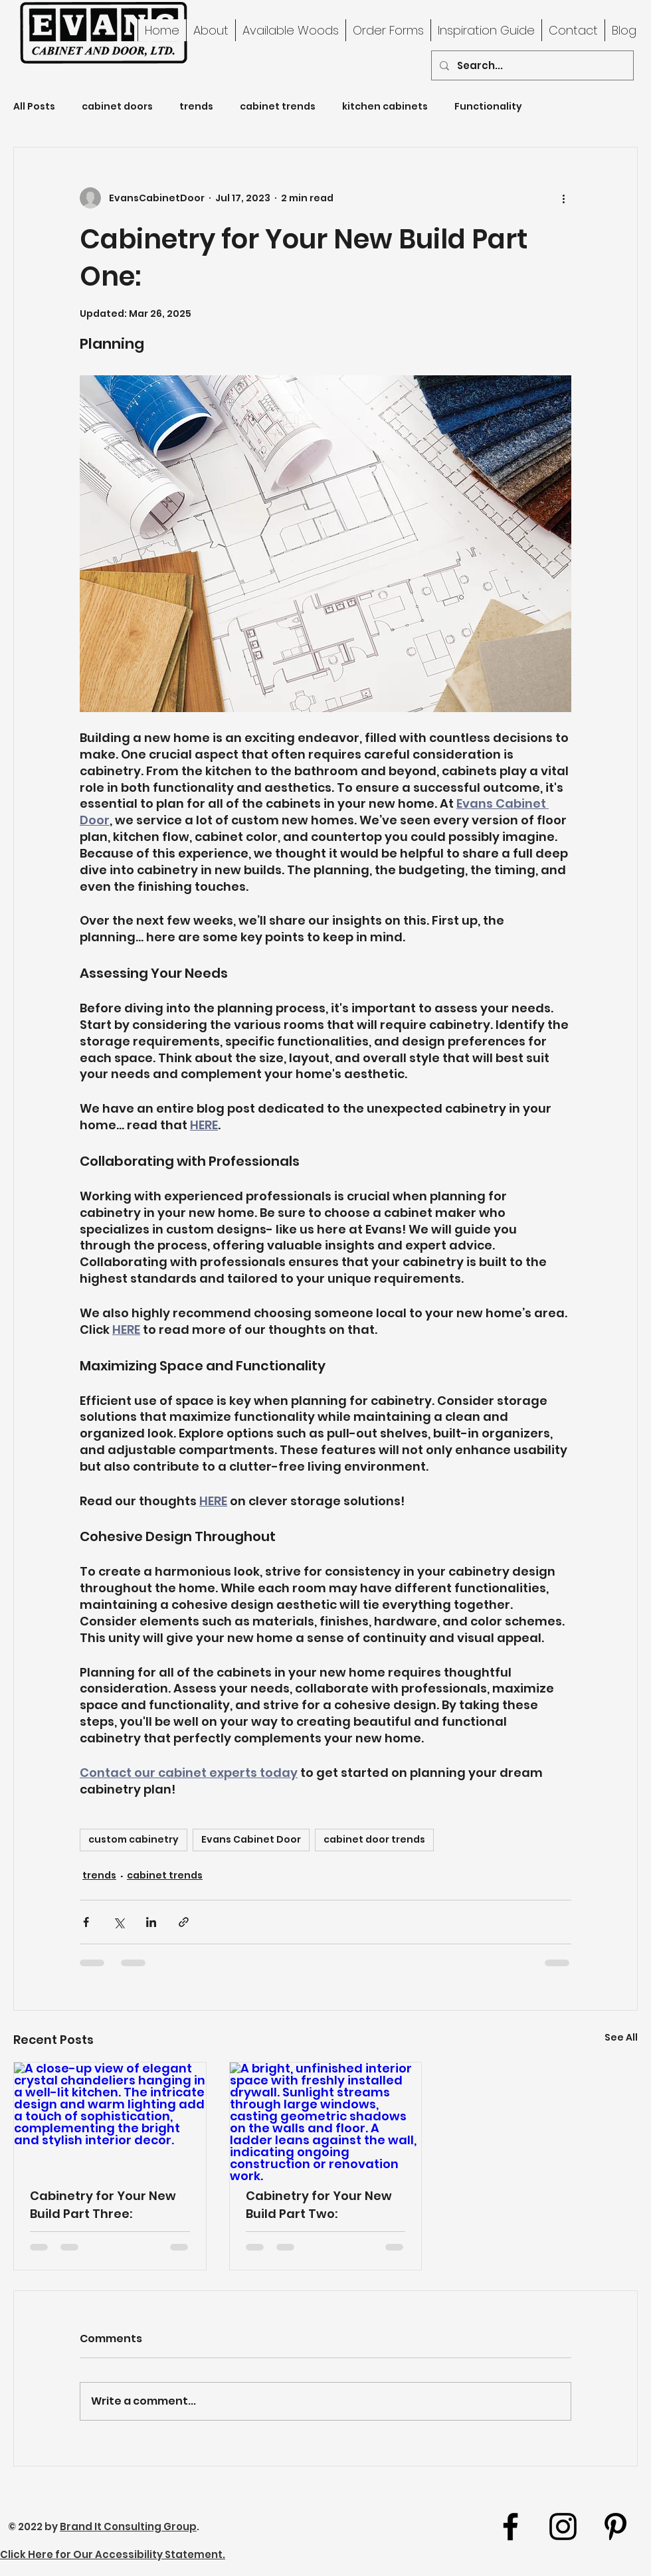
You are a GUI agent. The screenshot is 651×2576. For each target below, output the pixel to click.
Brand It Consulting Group (128, 2526)
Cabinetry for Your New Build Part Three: (103, 2204)
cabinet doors (117, 106)
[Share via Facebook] (86, 1922)
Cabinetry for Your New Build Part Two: (319, 2204)
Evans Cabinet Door (251, 1839)
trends (196, 106)
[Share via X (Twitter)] (118, 1922)
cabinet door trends (374, 1839)
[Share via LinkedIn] (151, 1922)
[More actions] (563, 198)
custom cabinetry (133, 1839)
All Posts (34, 106)
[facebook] (510, 2526)
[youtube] (615, 2526)
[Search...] (531, 65)
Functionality (488, 106)
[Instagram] (563, 2526)
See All (621, 2037)
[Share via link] (183, 1922)
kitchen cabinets (385, 106)
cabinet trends (278, 106)
